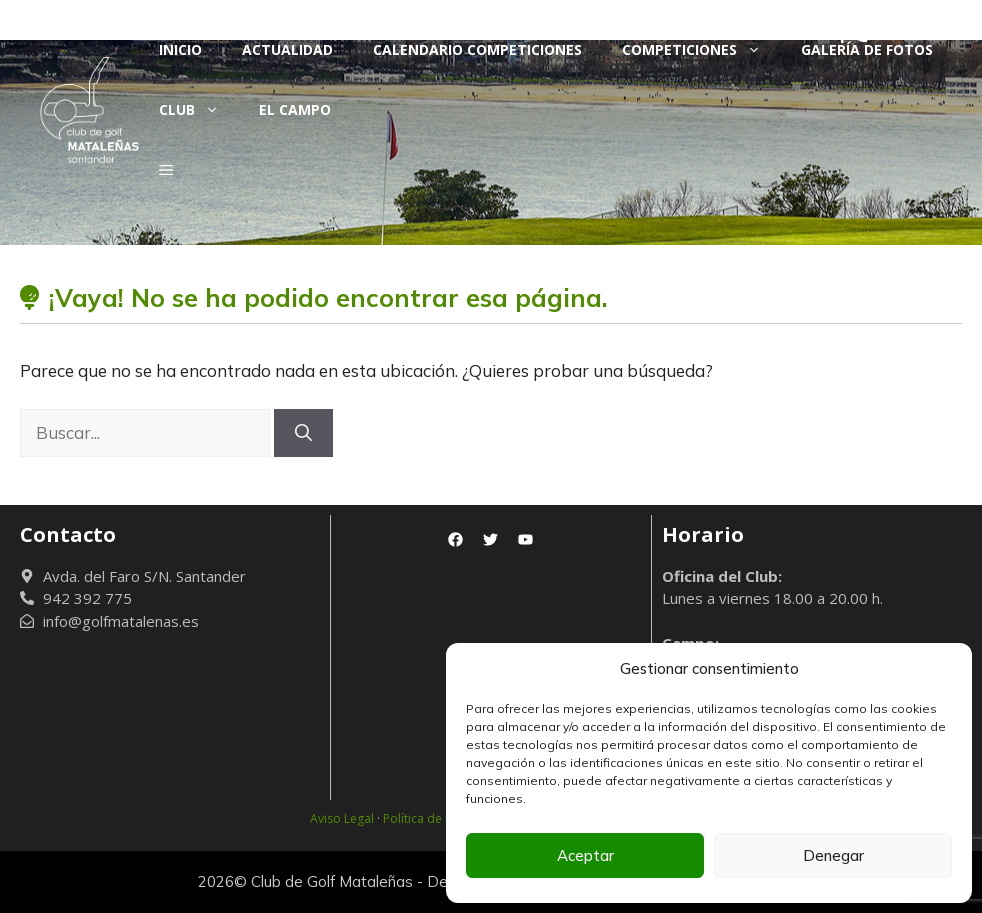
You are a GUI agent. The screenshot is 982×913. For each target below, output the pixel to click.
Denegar (833, 855)
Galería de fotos (867, 49)
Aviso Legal (342, 818)
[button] (166, 170)
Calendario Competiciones (477, 49)
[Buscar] (303, 433)
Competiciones (701, 50)
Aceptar (585, 855)
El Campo (295, 109)
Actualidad (287, 49)
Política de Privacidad (444, 818)
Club (199, 110)
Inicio (180, 49)
